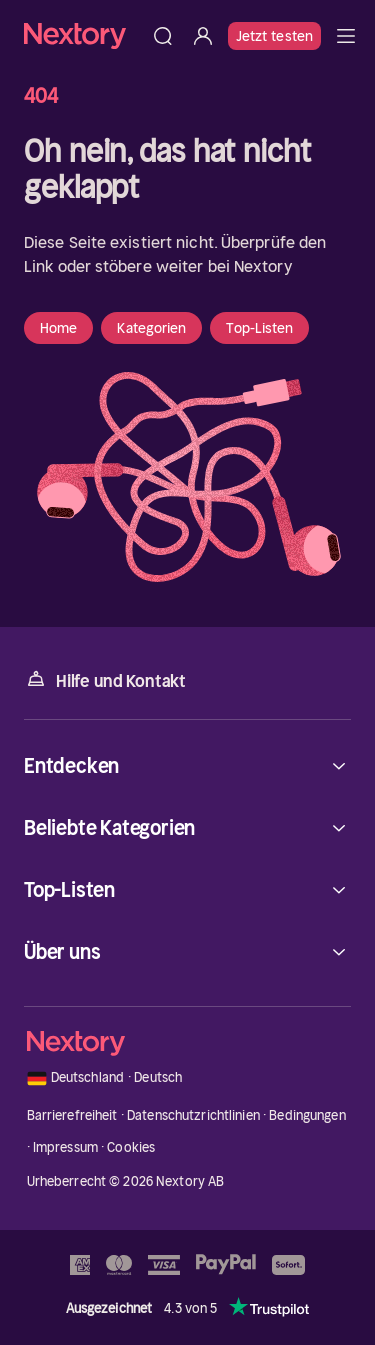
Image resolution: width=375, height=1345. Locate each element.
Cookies (131, 1147)
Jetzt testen (274, 36)
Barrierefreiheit (72, 1115)
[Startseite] (83, 35)
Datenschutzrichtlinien (193, 1115)
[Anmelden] (203, 36)
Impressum (65, 1147)
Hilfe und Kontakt (105, 679)
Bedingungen (307, 1115)
